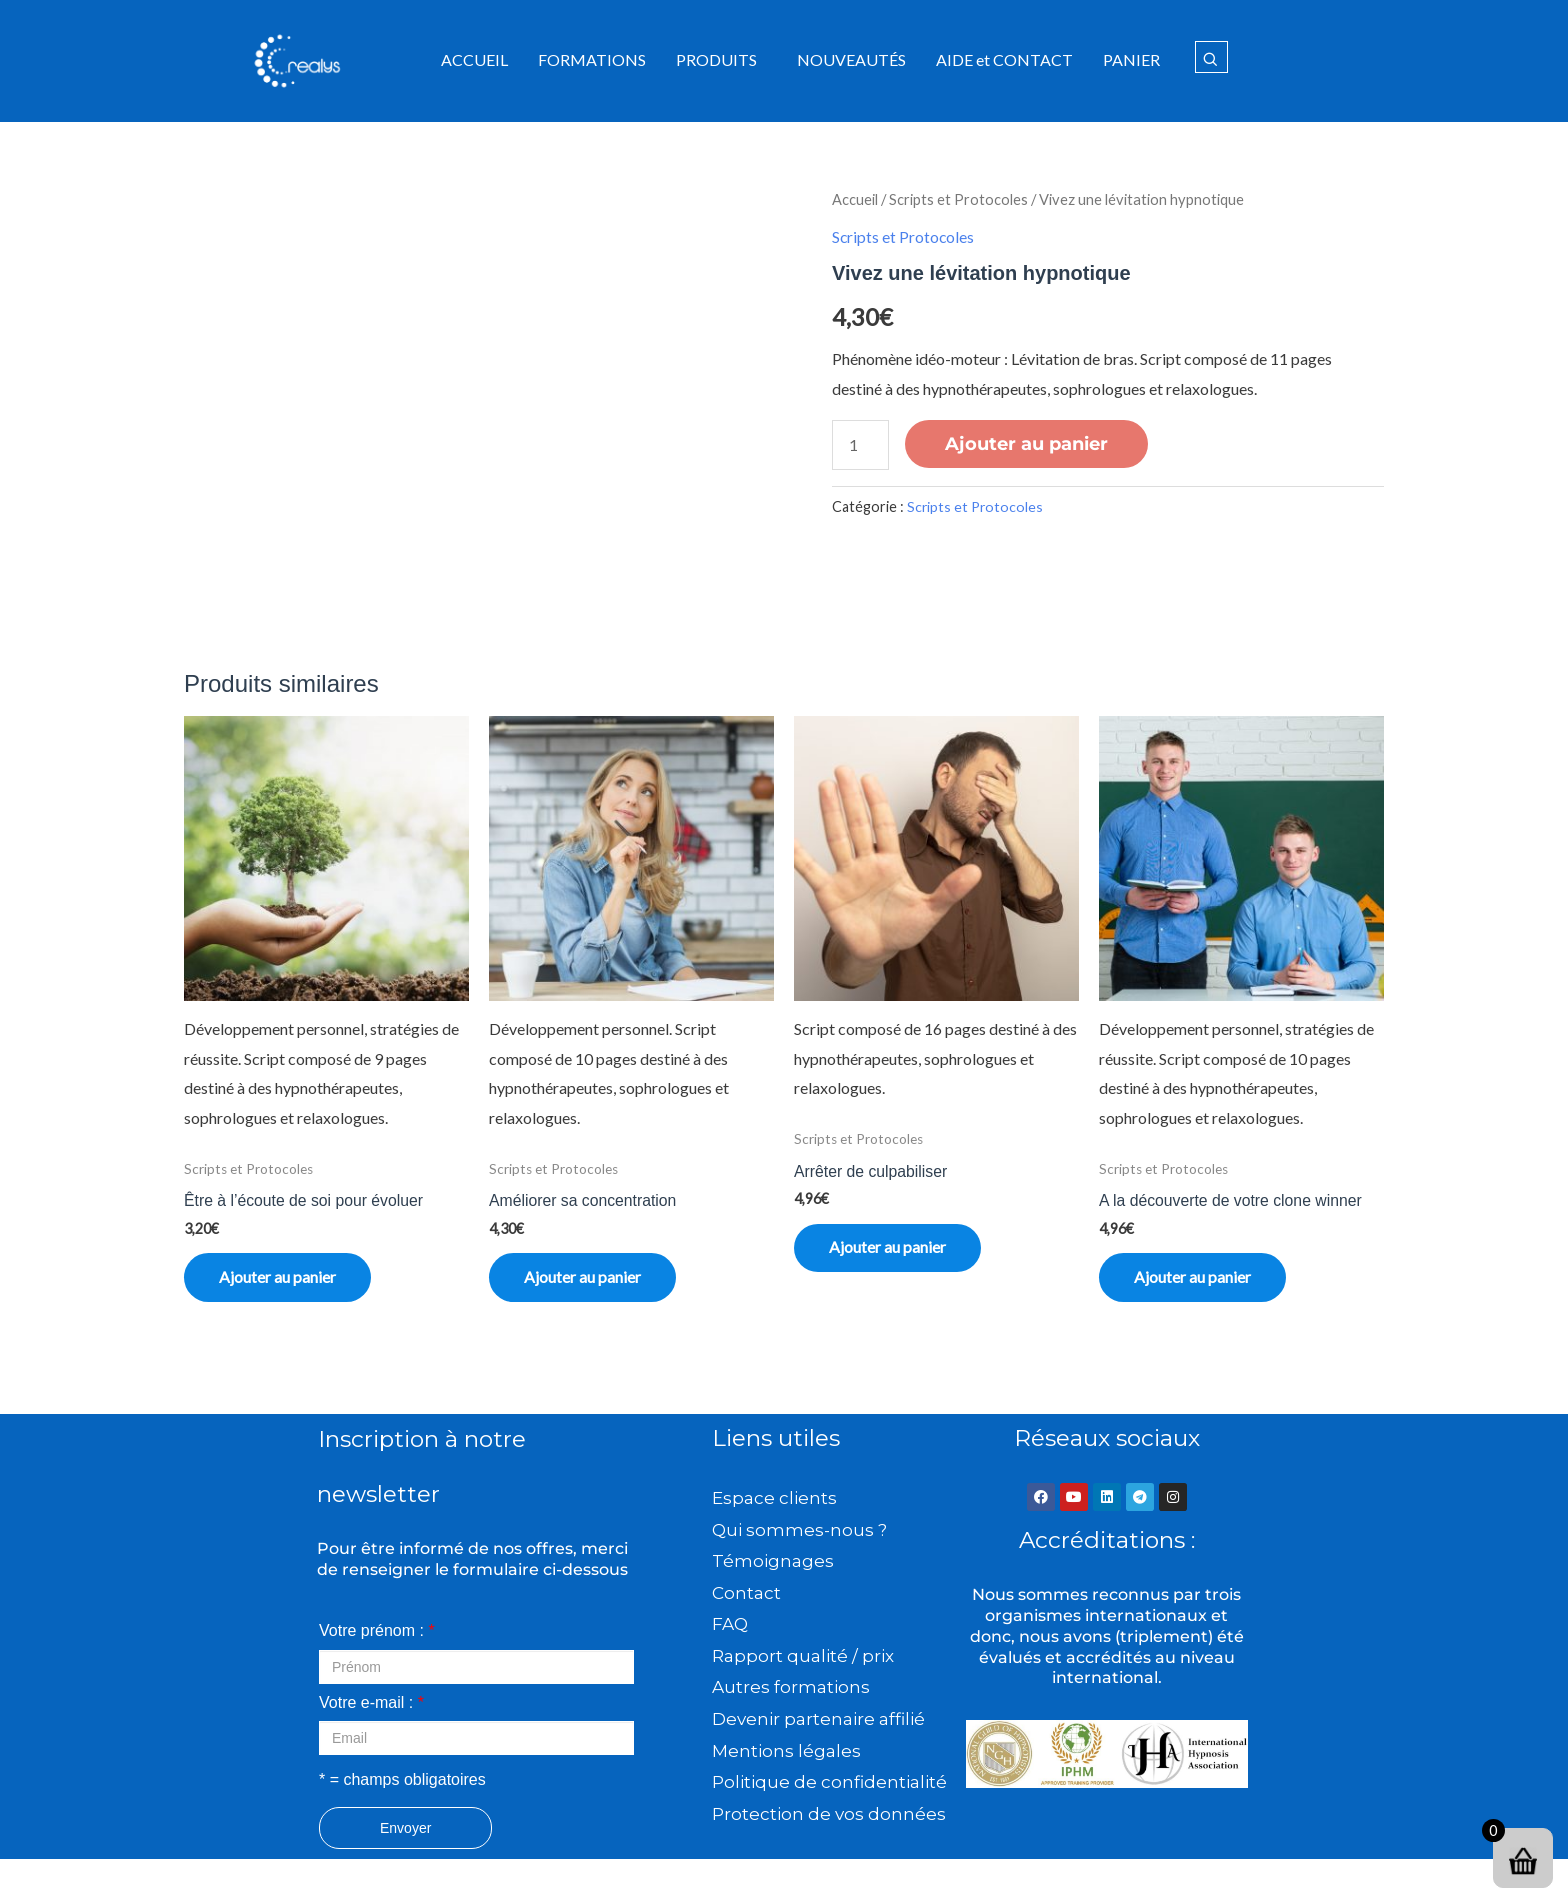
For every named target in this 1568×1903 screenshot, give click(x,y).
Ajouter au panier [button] (282, 1278)
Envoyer (405, 1832)
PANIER (1131, 59)
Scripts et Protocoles (958, 199)
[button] (721, 60)
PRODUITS (716, 59)
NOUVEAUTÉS (851, 59)
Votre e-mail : (371, 1706)
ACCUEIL (474, 59)
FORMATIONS (592, 59)
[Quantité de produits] (861, 444)
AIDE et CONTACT (1004, 59)
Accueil (855, 199)
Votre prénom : (377, 1634)
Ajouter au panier (1027, 443)
